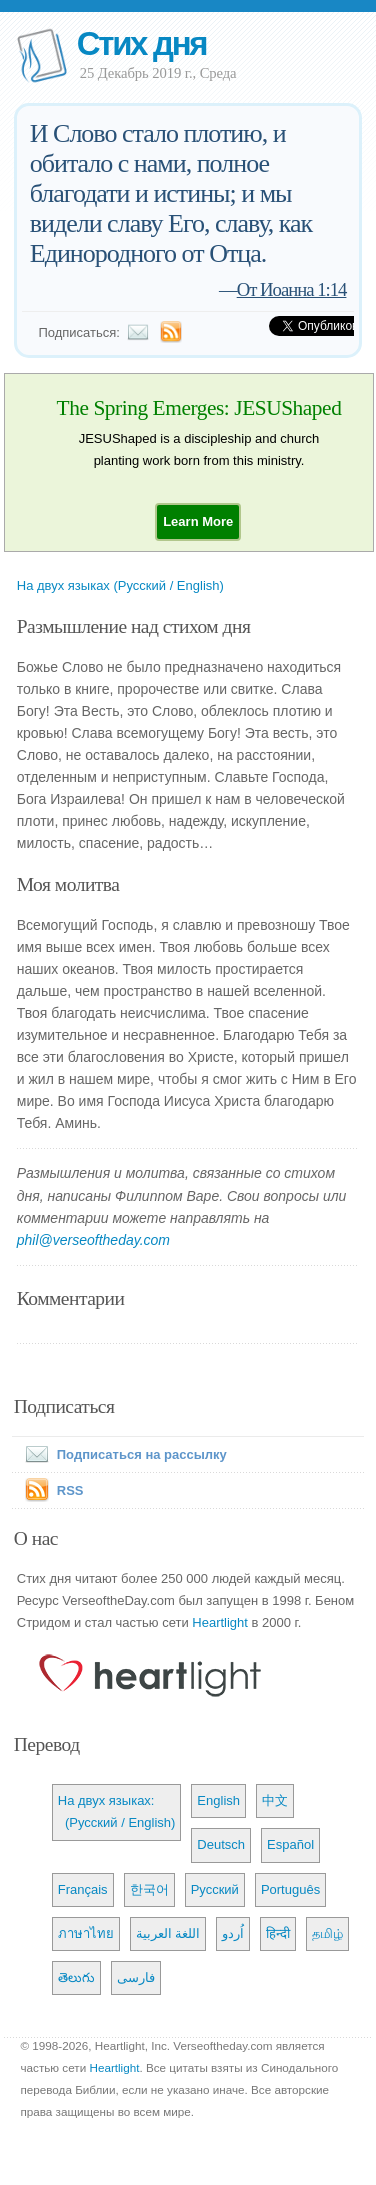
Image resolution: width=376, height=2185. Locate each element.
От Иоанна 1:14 (292, 289)
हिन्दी (278, 1933)
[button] (198, 521)
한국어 (149, 1889)
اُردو (233, 1933)
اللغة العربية (168, 1933)
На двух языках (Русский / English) (120, 585)
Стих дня (141, 43)
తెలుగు (76, 1977)
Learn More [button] (198, 521)
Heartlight (220, 1622)
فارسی (136, 1977)
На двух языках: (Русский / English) (117, 1811)
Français (83, 1889)
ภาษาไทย (86, 1933)
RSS (70, 1490)
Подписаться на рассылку (122, 1454)
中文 (275, 1800)
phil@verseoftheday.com (93, 1240)
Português (290, 1889)
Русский (215, 1889)
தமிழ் (327, 1933)
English (218, 1800)
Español (290, 1844)
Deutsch (221, 1844)
